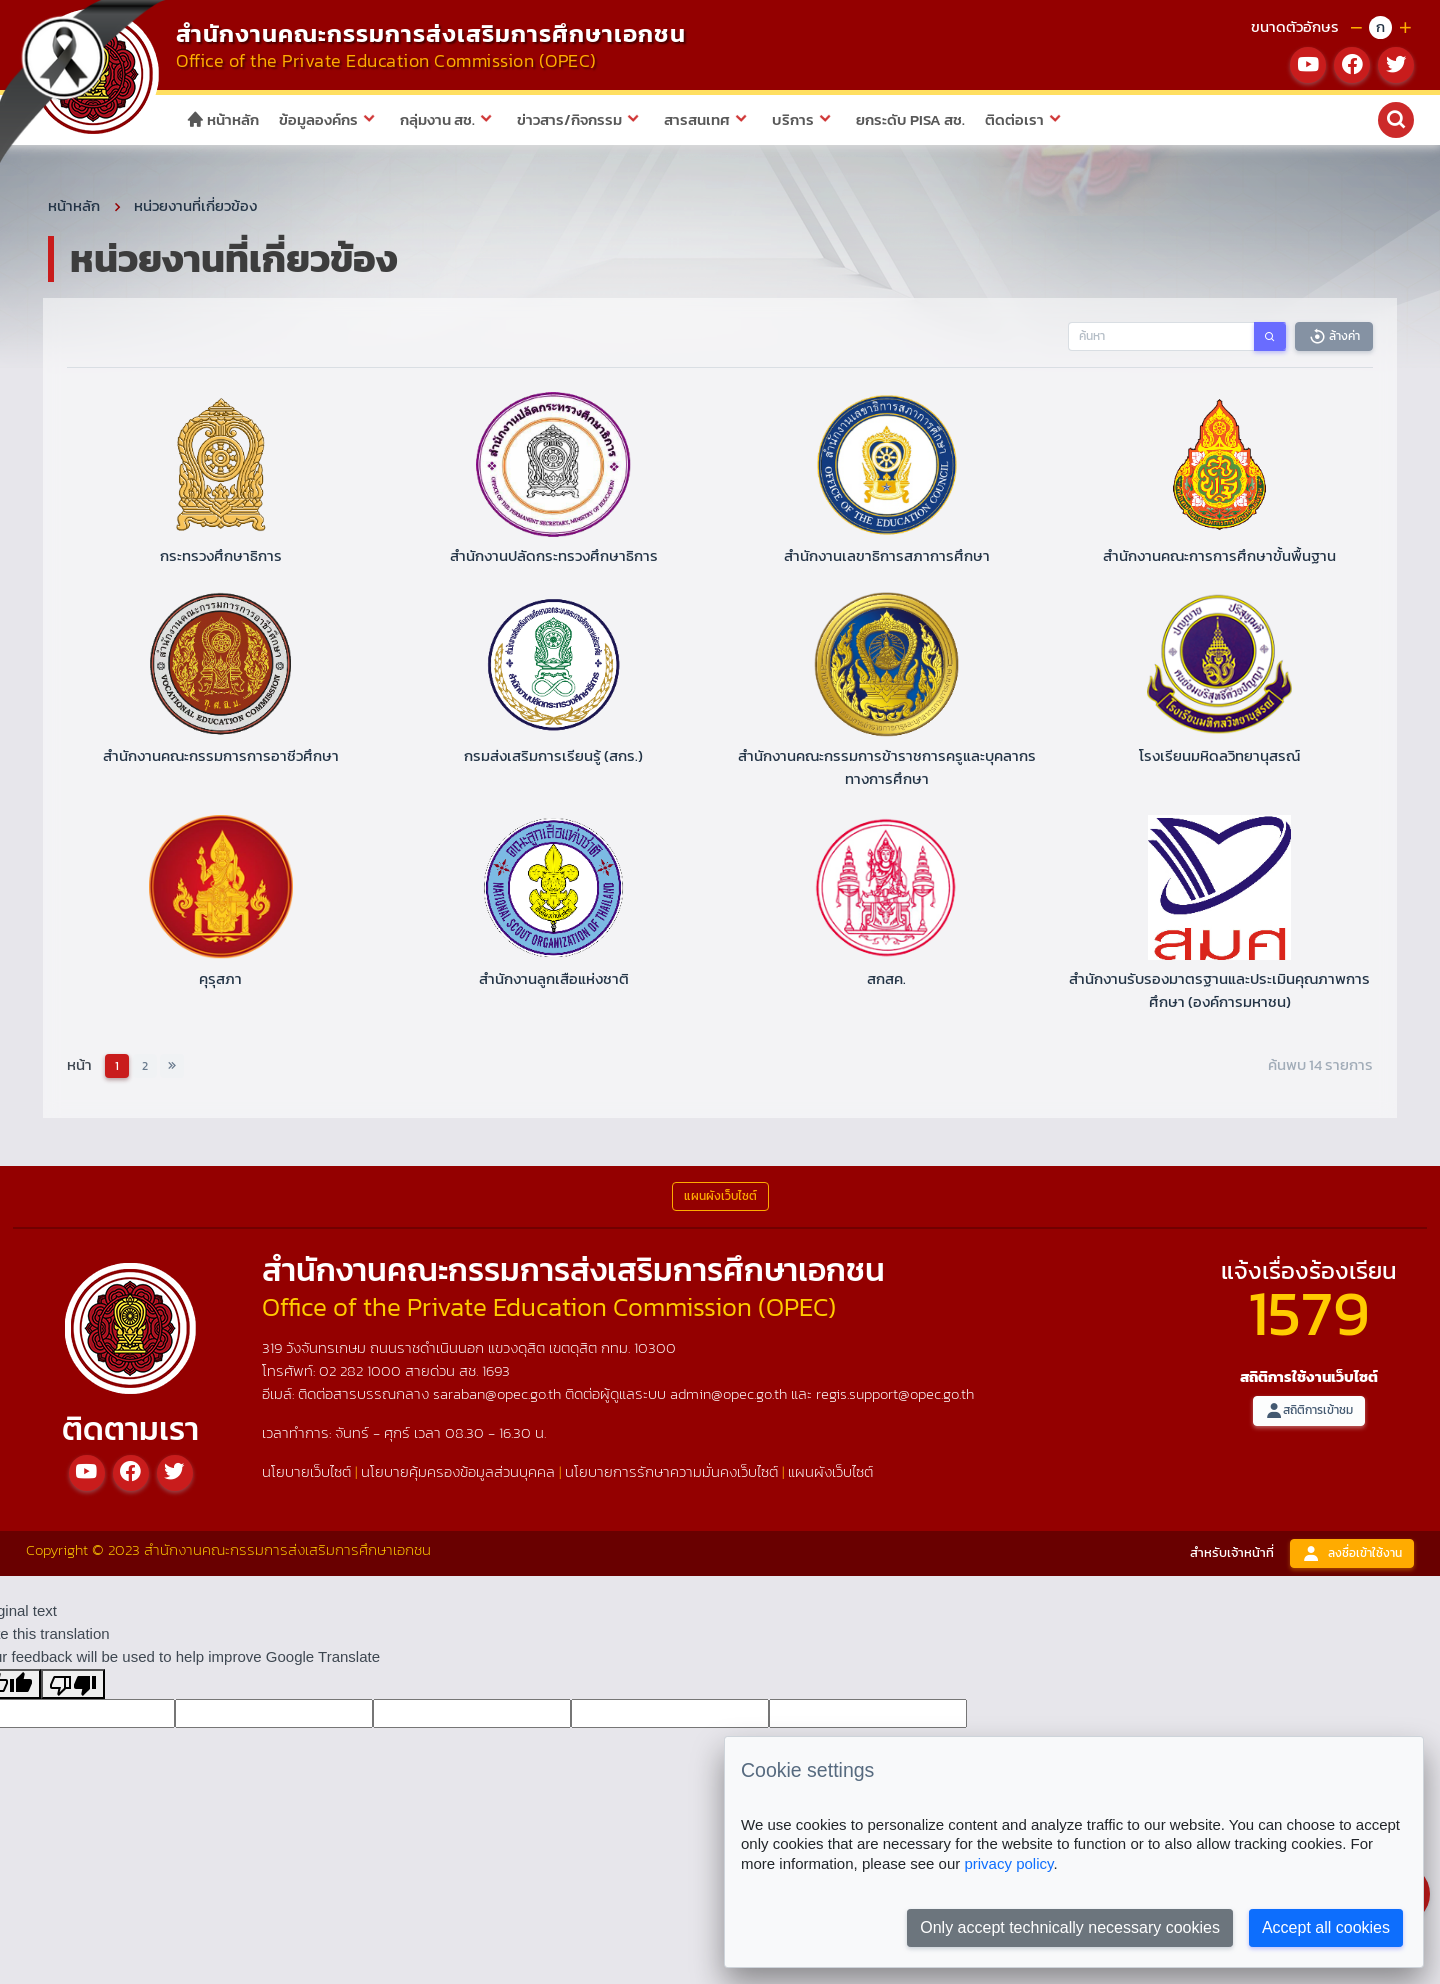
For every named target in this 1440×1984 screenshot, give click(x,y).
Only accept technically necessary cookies (1070, 1927)
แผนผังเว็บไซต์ (830, 1474)
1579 (1309, 1315)
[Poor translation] (73, 1687)
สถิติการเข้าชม (1309, 1414)
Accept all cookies (1326, 1927)
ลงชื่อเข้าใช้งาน (1352, 1556)
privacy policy (1008, 1863)
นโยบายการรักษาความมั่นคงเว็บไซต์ (671, 1474)
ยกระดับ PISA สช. (910, 119)
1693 (496, 1374)
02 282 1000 (362, 1374)
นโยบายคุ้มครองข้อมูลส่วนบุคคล (458, 1474)
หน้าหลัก (222, 119)
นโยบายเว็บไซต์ (306, 1474)
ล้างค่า (1334, 339)
